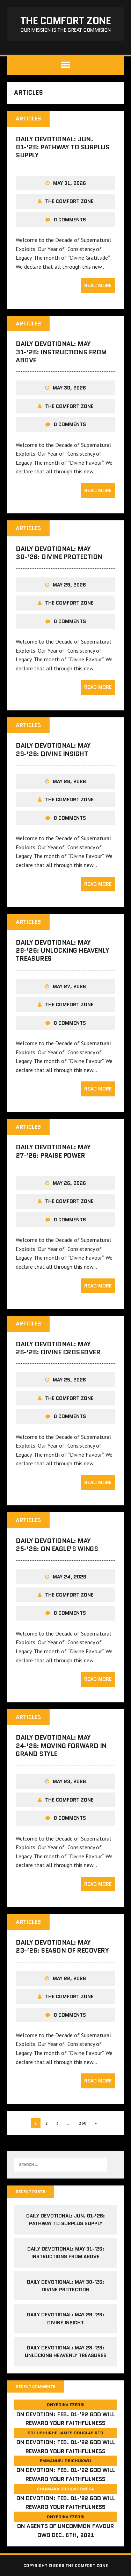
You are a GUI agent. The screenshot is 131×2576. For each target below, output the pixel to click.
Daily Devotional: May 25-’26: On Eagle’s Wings (57, 1544)
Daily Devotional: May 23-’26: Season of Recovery (62, 1946)
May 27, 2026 (69, 986)
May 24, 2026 (69, 1576)
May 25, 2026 (69, 1379)
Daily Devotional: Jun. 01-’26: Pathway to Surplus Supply (63, 147)
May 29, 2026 (69, 584)
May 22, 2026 (69, 1978)
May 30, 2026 (69, 387)
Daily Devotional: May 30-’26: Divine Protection (59, 552)
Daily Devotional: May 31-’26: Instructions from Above (61, 352)
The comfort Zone (69, 201)
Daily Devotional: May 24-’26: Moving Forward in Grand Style (61, 1745)
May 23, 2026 (69, 1781)
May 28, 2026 (69, 781)
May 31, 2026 (69, 183)
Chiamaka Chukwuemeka (65, 2489)
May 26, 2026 (69, 1183)
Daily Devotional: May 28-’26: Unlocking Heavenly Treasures (62, 950)
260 (82, 2123)
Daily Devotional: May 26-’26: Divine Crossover (58, 1348)
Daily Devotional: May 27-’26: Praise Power (53, 1151)
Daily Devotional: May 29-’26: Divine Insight (53, 749)
